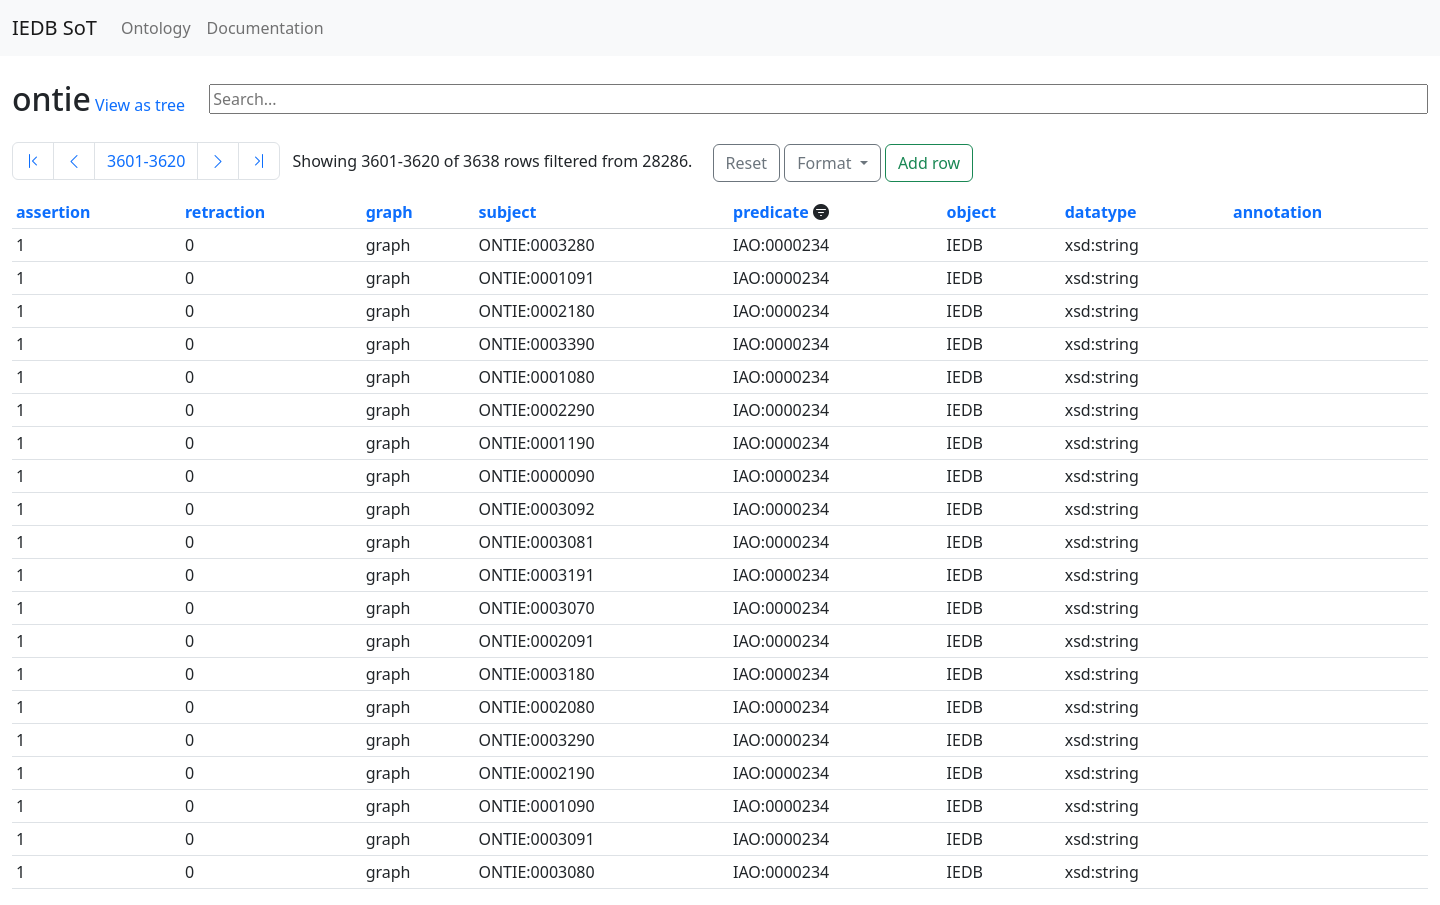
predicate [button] (773, 212)
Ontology (156, 28)
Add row (929, 163)
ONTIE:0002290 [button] (536, 410)
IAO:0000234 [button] (781, 245)
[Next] (218, 161)
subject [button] (507, 212)
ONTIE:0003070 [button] (536, 608)
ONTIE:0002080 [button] (536, 707)
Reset (746, 163)
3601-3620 (146, 161)
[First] (33, 161)
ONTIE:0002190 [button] (536, 773)
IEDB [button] (965, 245)
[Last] (259, 161)
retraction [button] (225, 212)
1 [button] (20, 245)
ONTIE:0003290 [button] (536, 740)
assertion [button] (53, 212)
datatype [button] (1101, 212)
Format (826, 163)
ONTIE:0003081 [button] (536, 542)
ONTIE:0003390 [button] (536, 344)
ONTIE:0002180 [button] (536, 311)
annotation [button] (1277, 212)
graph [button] (389, 212)
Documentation (265, 28)
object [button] (972, 212)
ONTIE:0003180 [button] (536, 674)
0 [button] (189, 245)
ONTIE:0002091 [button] (536, 641)
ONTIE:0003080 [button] (536, 872)
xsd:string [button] (1102, 245)
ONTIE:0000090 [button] (536, 476)
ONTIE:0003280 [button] (536, 245)
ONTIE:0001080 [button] (536, 377)
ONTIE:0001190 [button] (536, 443)
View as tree (140, 105)
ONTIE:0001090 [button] (536, 806)
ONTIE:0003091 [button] (536, 839)
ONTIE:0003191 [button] (536, 575)
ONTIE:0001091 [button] (536, 278)
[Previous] (74, 161)
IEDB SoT (54, 27)
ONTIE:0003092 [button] (536, 509)
